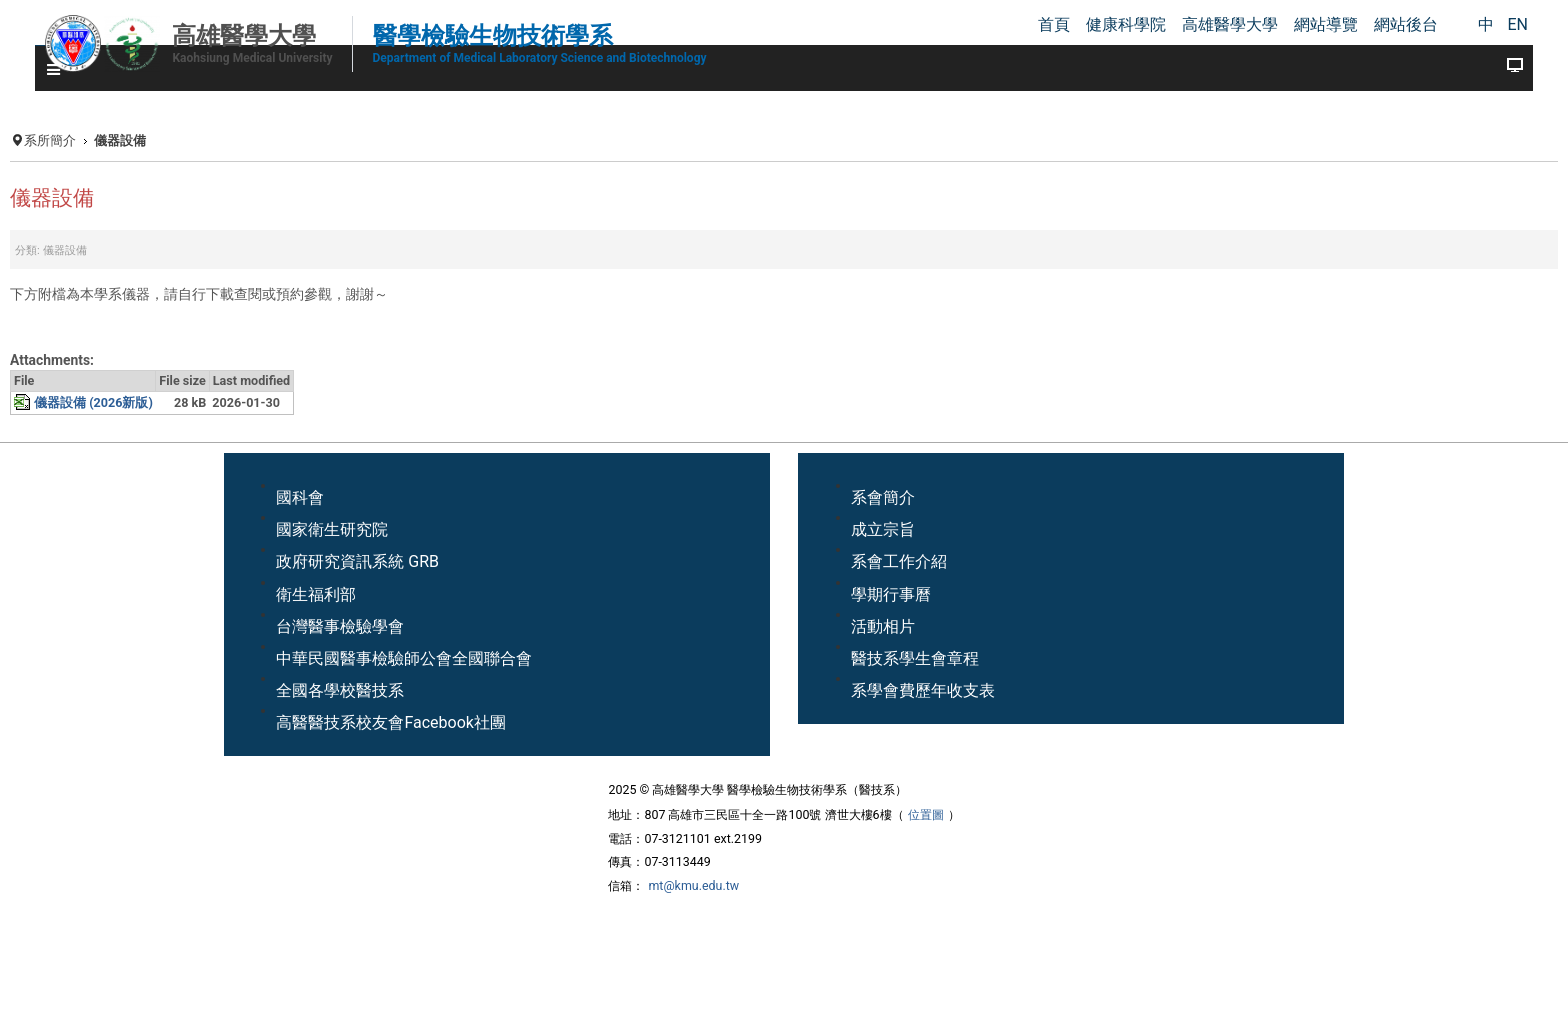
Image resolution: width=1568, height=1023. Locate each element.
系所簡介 (50, 140)
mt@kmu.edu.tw (693, 885)
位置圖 (926, 814)
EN (1517, 24)
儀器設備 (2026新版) (93, 402)
